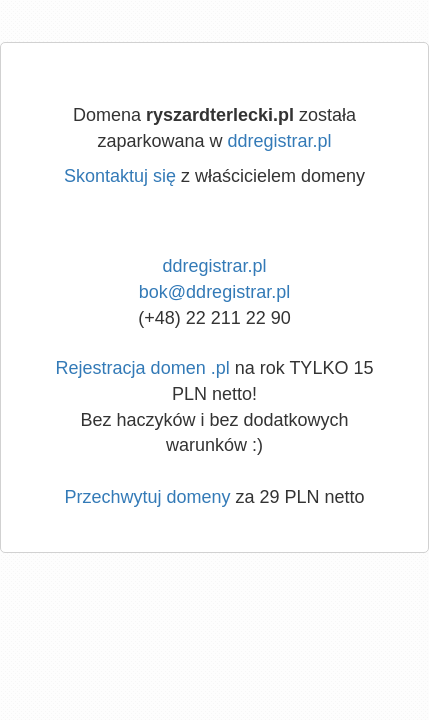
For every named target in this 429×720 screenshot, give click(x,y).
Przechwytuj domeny (147, 497)
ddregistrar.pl (280, 141)
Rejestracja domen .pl (143, 368)
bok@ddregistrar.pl (214, 292)
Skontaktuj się (120, 176)
